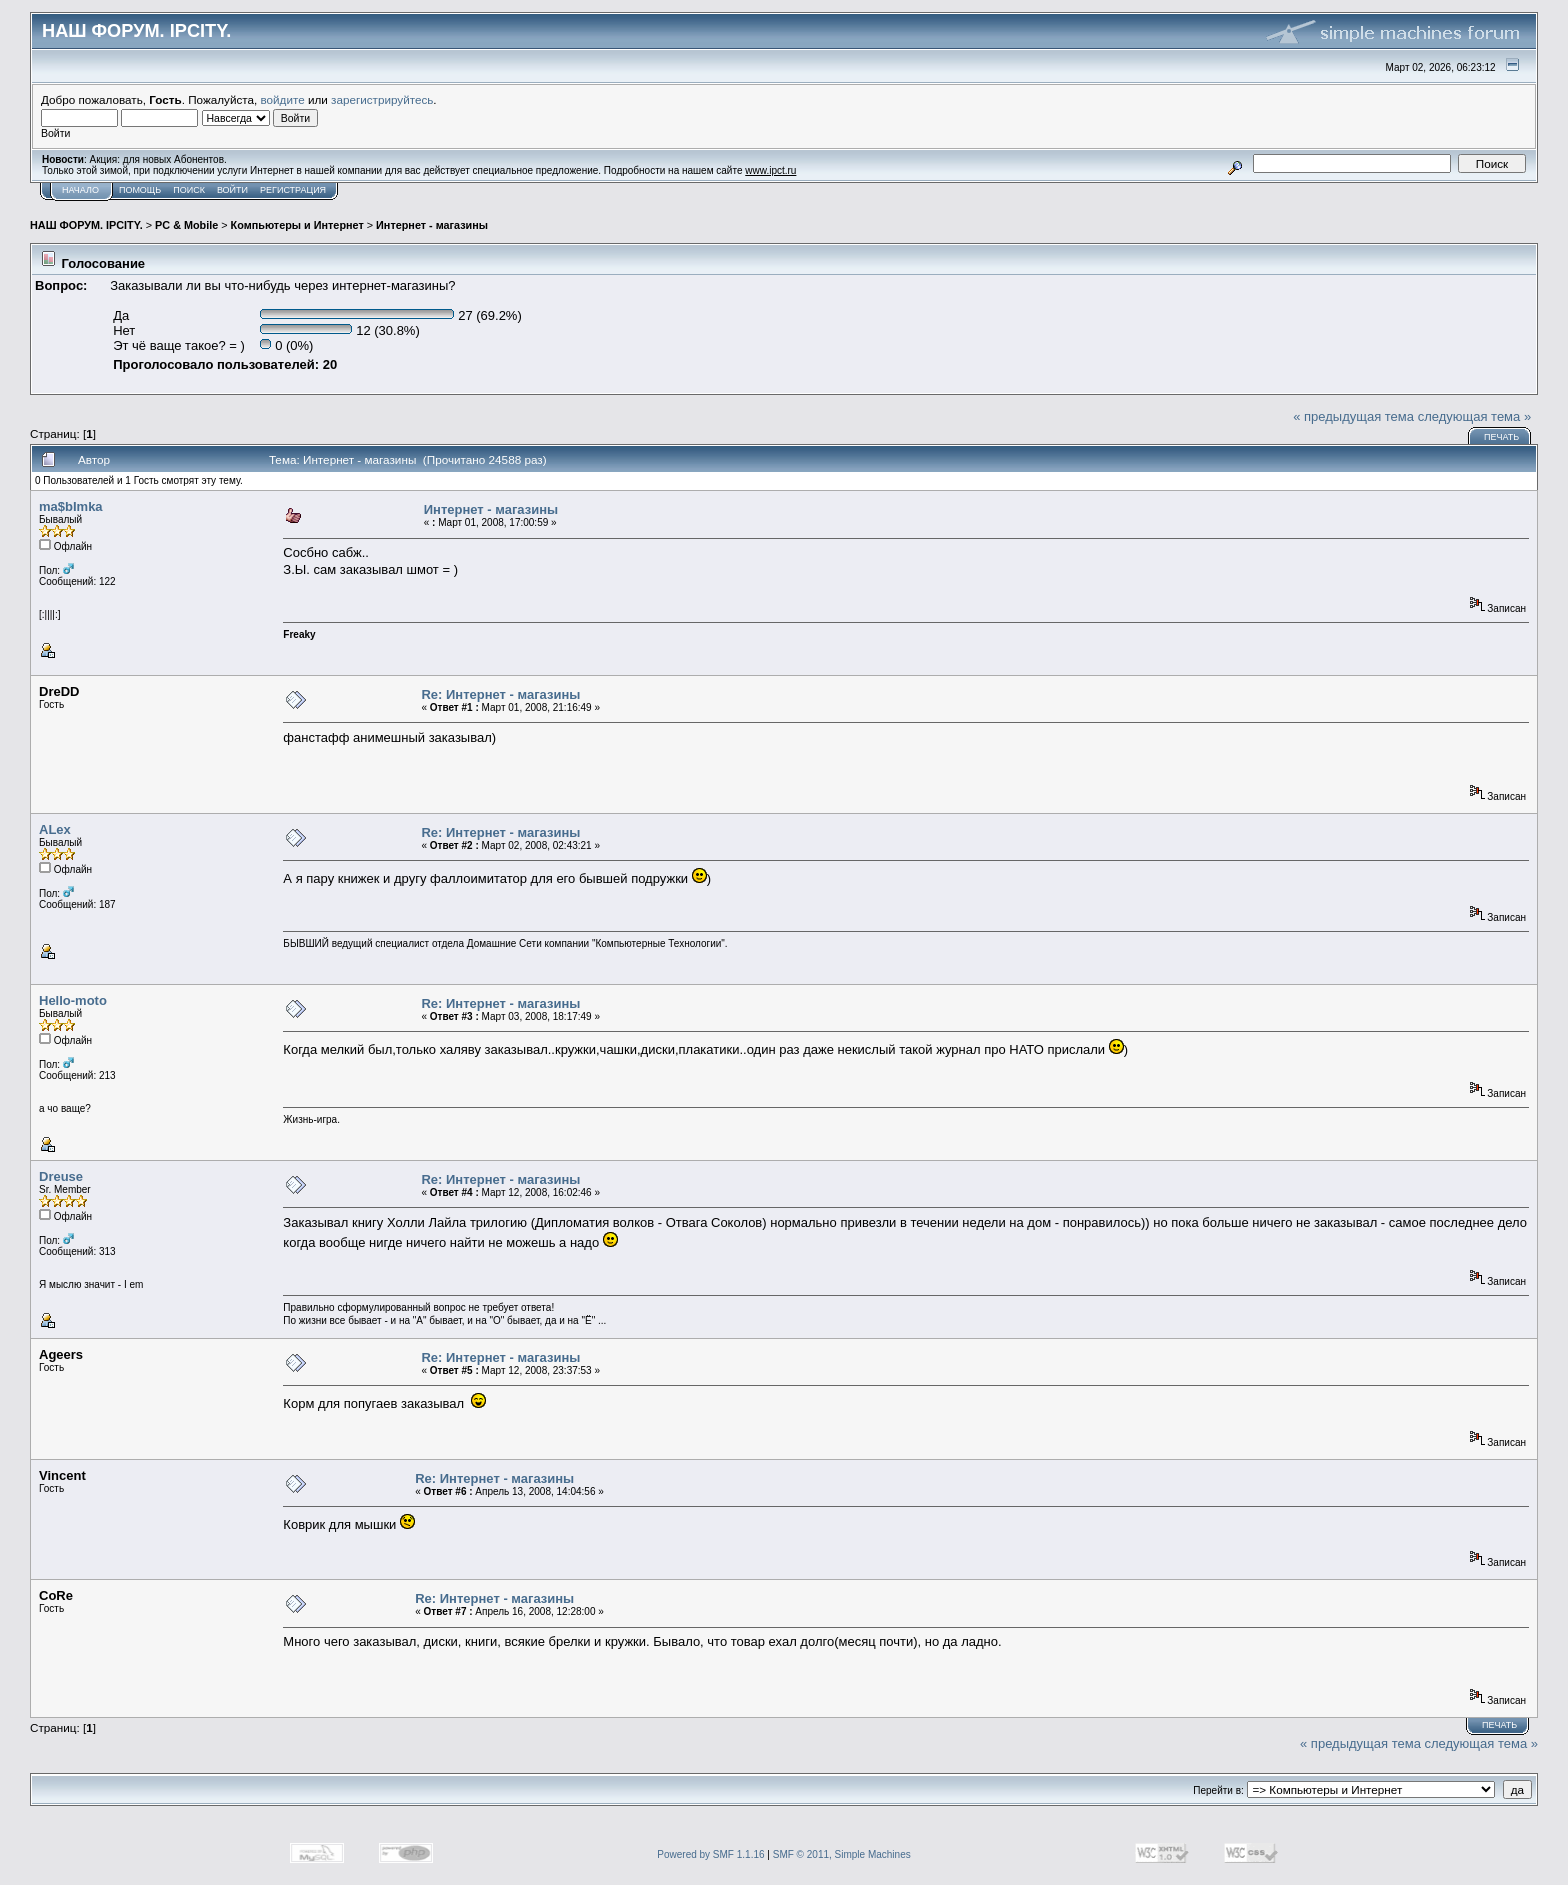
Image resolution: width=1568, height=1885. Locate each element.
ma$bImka (71, 506)
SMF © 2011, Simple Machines (842, 1854)
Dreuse (61, 1176)
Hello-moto (73, 1000)
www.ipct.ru (770, 170)
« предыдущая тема (1353, 416)
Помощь (140, 190)
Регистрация (293, 190)
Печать (1501, 437)
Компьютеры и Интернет (297, 225)
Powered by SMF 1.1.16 (710, 1854)
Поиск (189, 190)
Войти (232, 190)
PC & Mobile (186, 225)
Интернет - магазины (432, 225)
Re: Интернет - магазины (500, 694)
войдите (283, 99)
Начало (80, 190)
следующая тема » (1475, 416)
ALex (55, 829)
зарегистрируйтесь (382, 99)
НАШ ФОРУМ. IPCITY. (86, 225)
